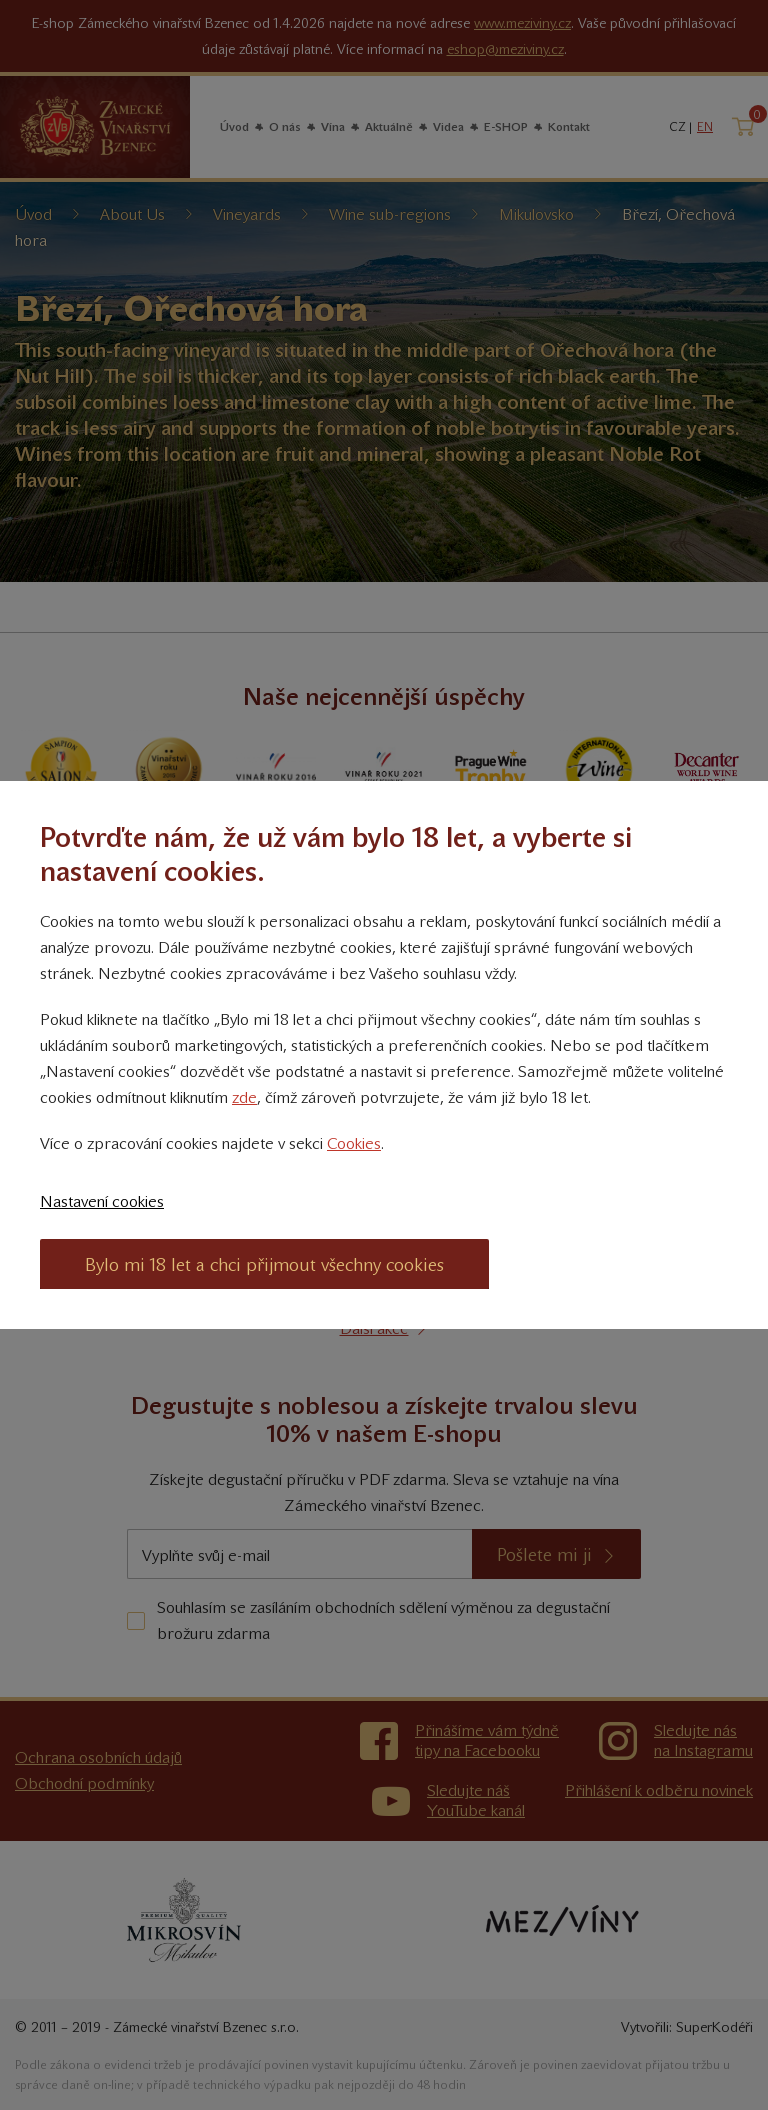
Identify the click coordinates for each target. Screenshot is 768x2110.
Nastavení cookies (102, 1201)
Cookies (354, 1143)
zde (244, 1097)
